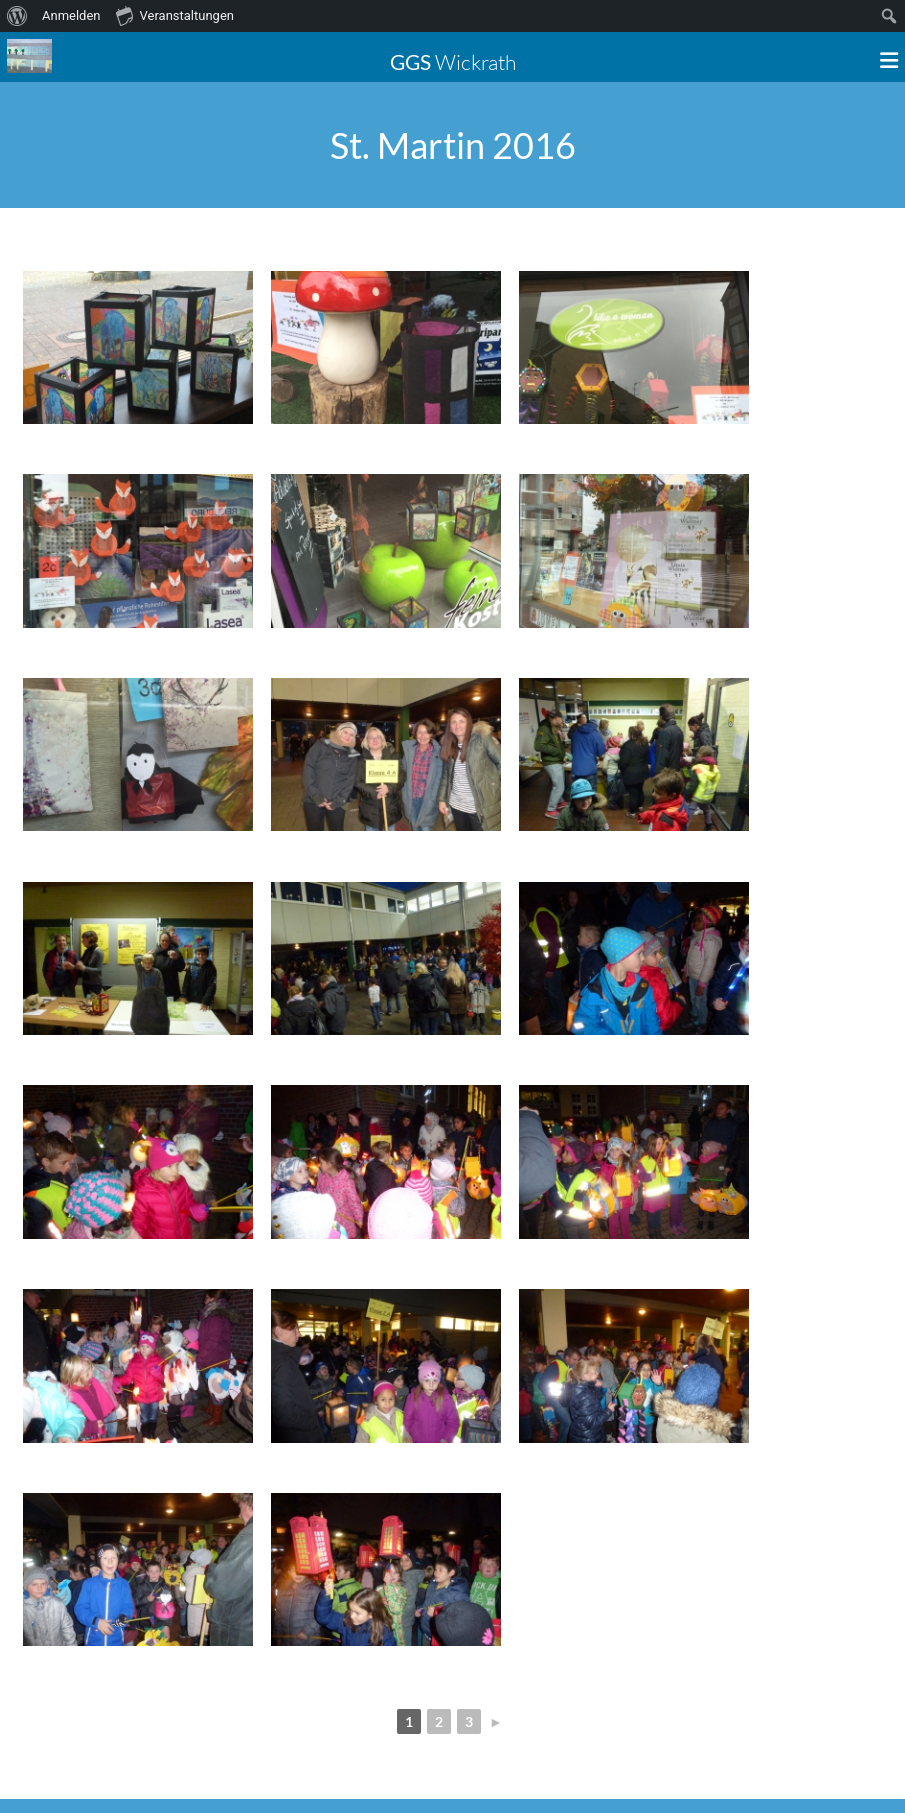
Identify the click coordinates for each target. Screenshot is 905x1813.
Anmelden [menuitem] (71, 15)
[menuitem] (17, 16)
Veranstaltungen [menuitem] (175, 15)
